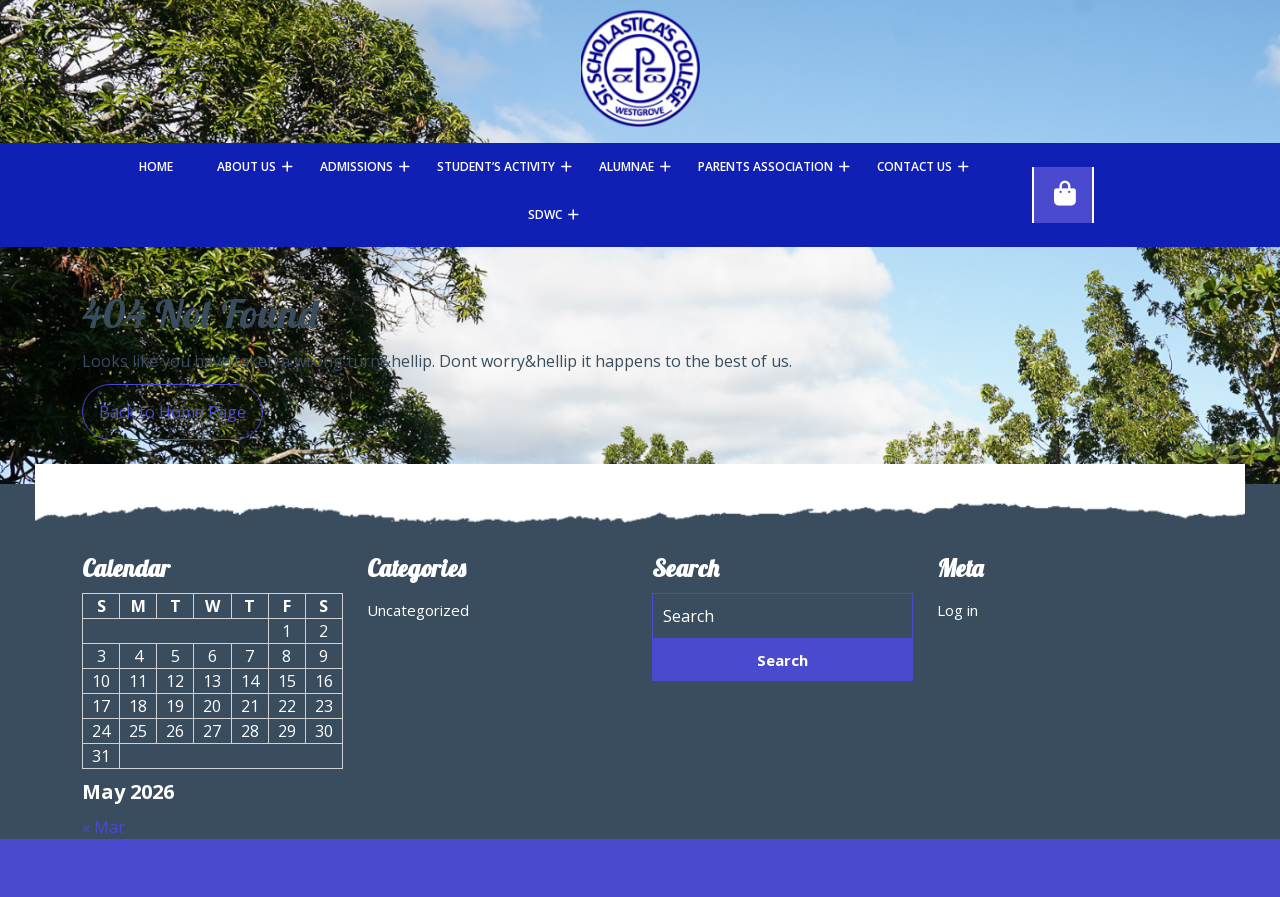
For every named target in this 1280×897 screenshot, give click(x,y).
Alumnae (626, 166)
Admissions (356, 166)
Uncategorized (418, 610)
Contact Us (914, 166)
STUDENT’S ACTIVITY (496, 166)
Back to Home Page (164, 403)
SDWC (545, 214)
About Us (246, 166)
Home (156, 166)
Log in (957, 610)
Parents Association (765, 166)
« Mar (103, 827)
